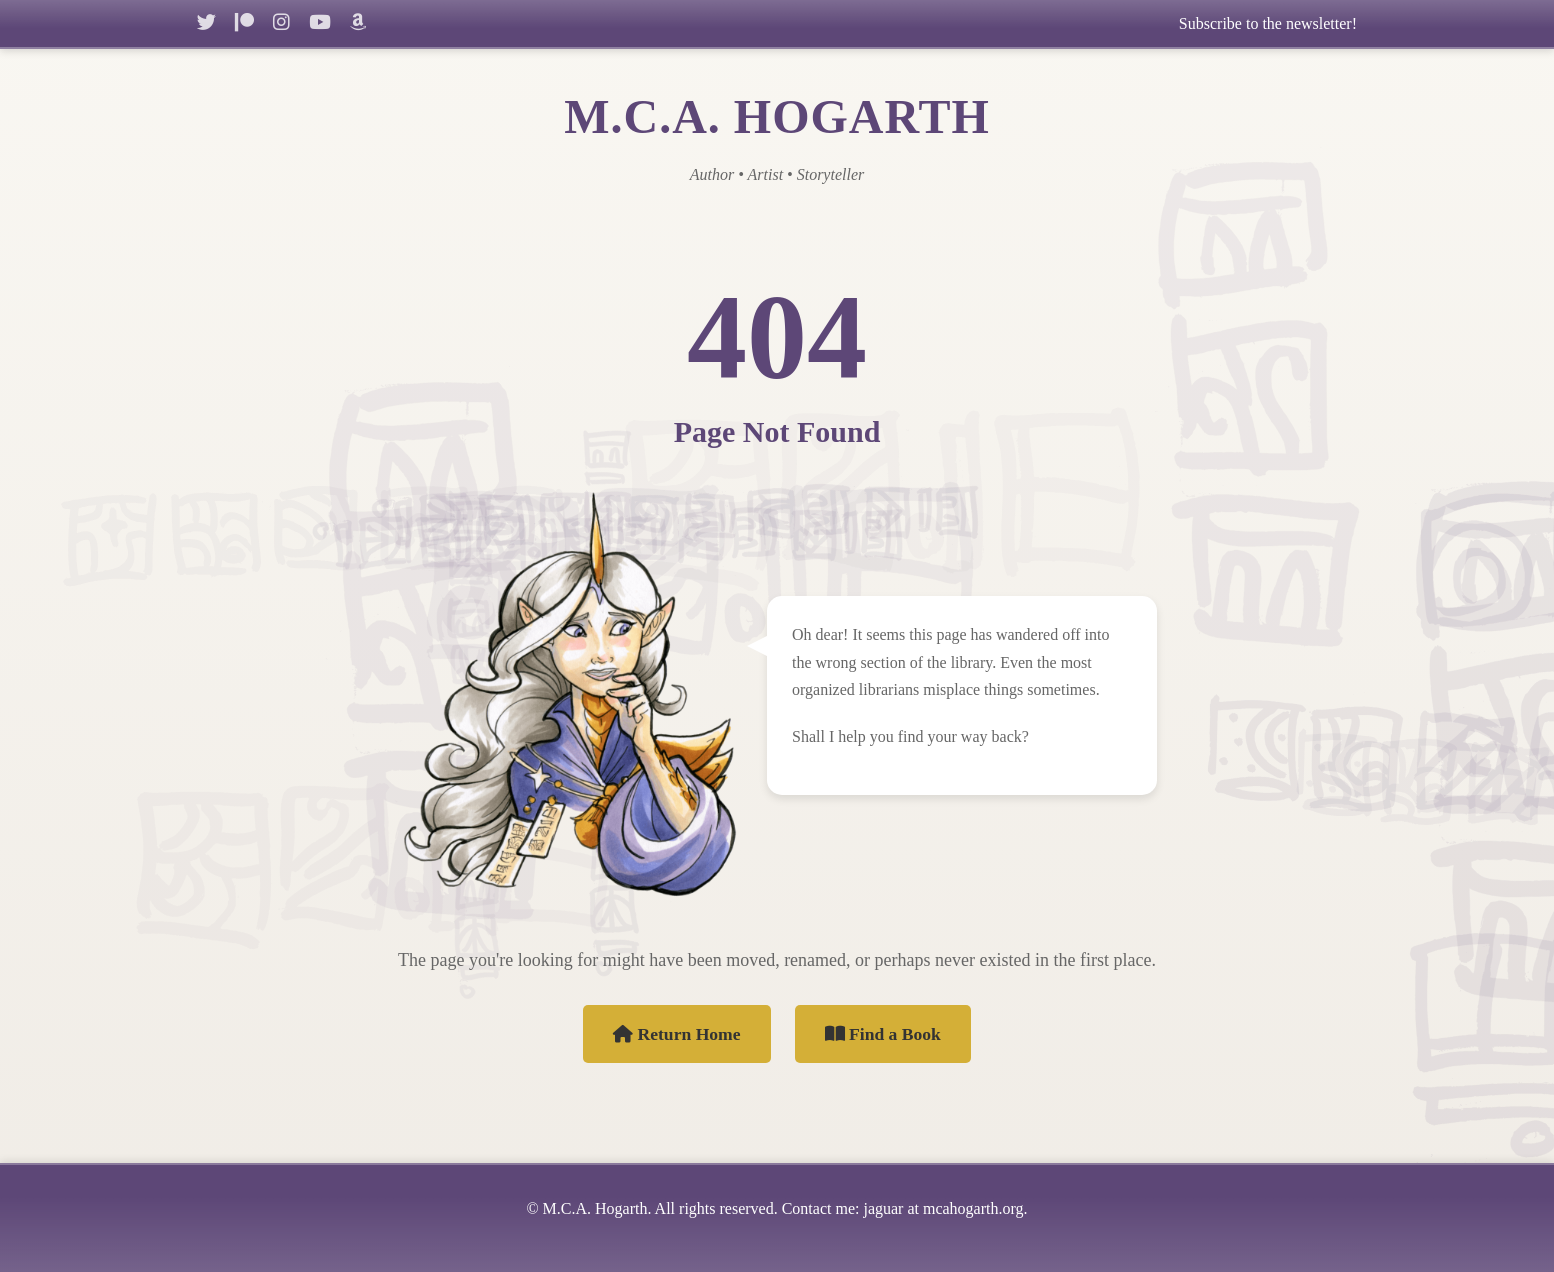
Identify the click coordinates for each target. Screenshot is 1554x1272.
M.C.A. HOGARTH (777, 116)
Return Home (677, 1034)
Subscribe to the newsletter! (1268, 23)
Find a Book (883, 1034)
